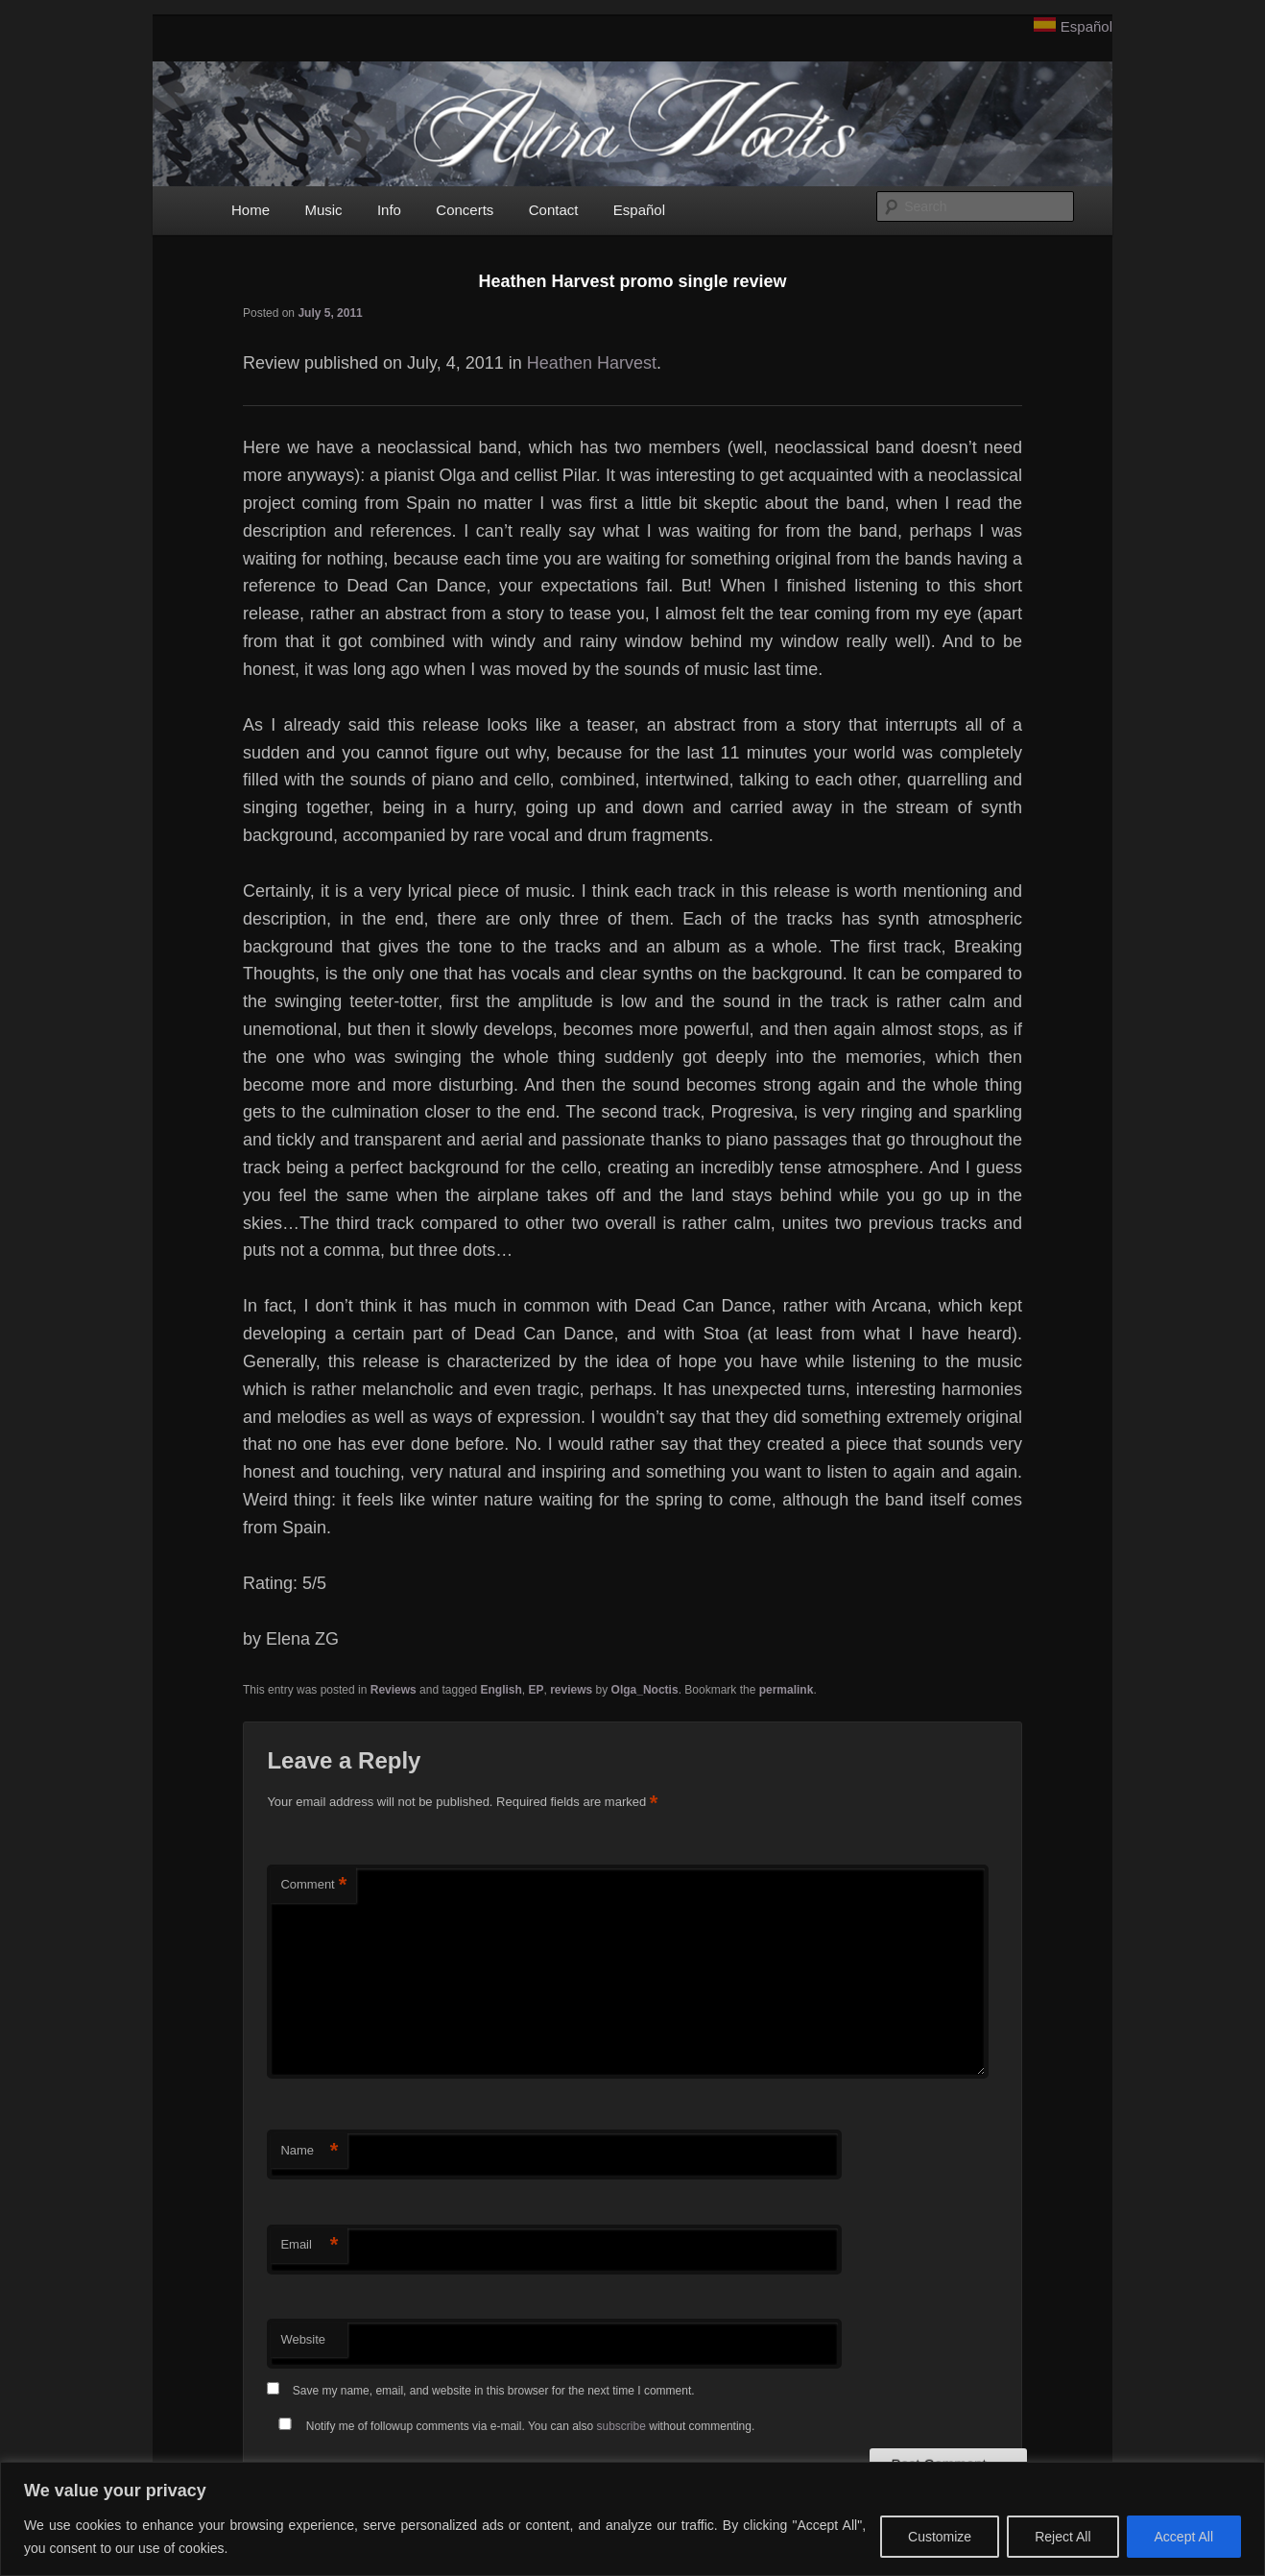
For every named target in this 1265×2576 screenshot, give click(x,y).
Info (389, 210)
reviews (571, 1690)
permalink (786, 1690)
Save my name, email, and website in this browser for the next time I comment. (494, 2390)
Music (323, 210)
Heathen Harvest (591, 363)
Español (1086, 26)
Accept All (1184, 2536)
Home (250, 210)
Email (309, 2245)
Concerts (464, 210)
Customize (939, 2536)
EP (536, 1690)
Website (302, 2339)
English (501, 1690)
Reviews (393, 1690)
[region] (632, 2519)
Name (309, 2151)
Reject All (1062, 2536)
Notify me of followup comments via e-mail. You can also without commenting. (512, 2426)
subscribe (621, 2426)
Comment (313, 1885)
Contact (554, 210)
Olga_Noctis (645, 1690)
